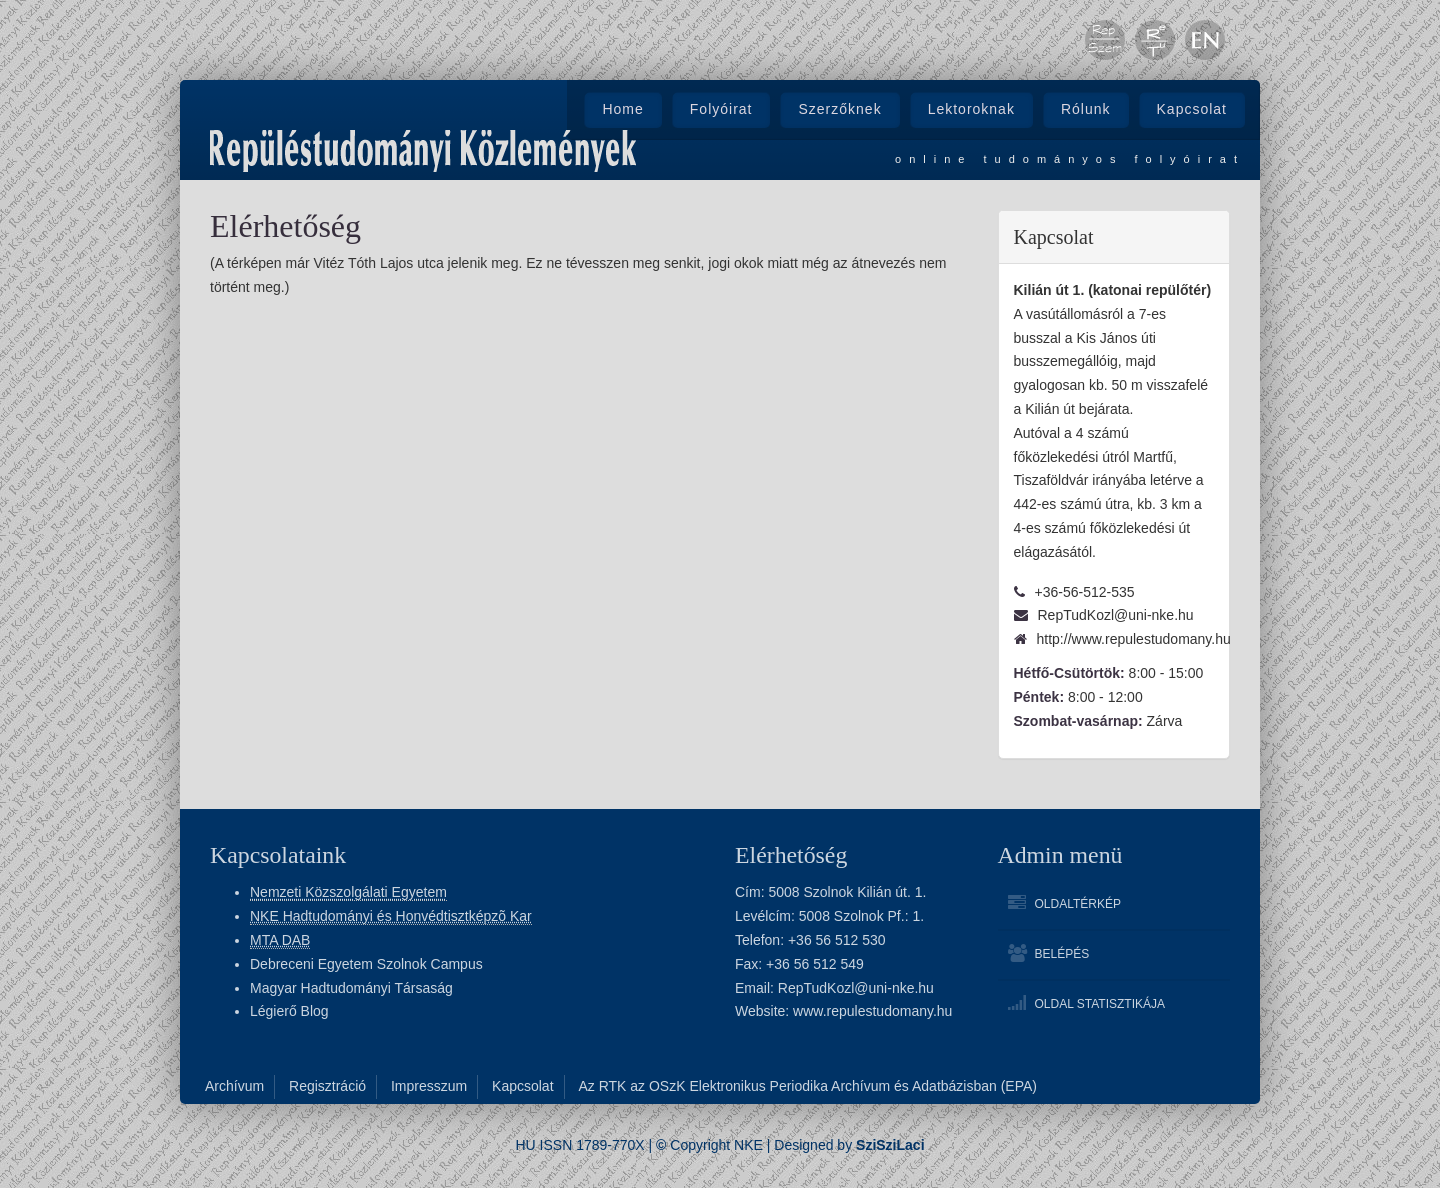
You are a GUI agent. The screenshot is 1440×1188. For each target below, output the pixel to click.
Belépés (1062, 954)
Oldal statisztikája (1100, 1004)
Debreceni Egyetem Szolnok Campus (366, 964)
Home (622, 109)
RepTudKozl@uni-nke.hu (856, 988)
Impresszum (429, 1086)
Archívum (234, 1086)
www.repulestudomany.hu (872, 1011)
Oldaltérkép (1078, 904)
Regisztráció (327, 1086)
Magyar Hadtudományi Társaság (351, 988)
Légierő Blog (289, 1011)
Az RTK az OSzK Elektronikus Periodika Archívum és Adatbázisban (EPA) (807, 1086)
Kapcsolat (1192, 109)
